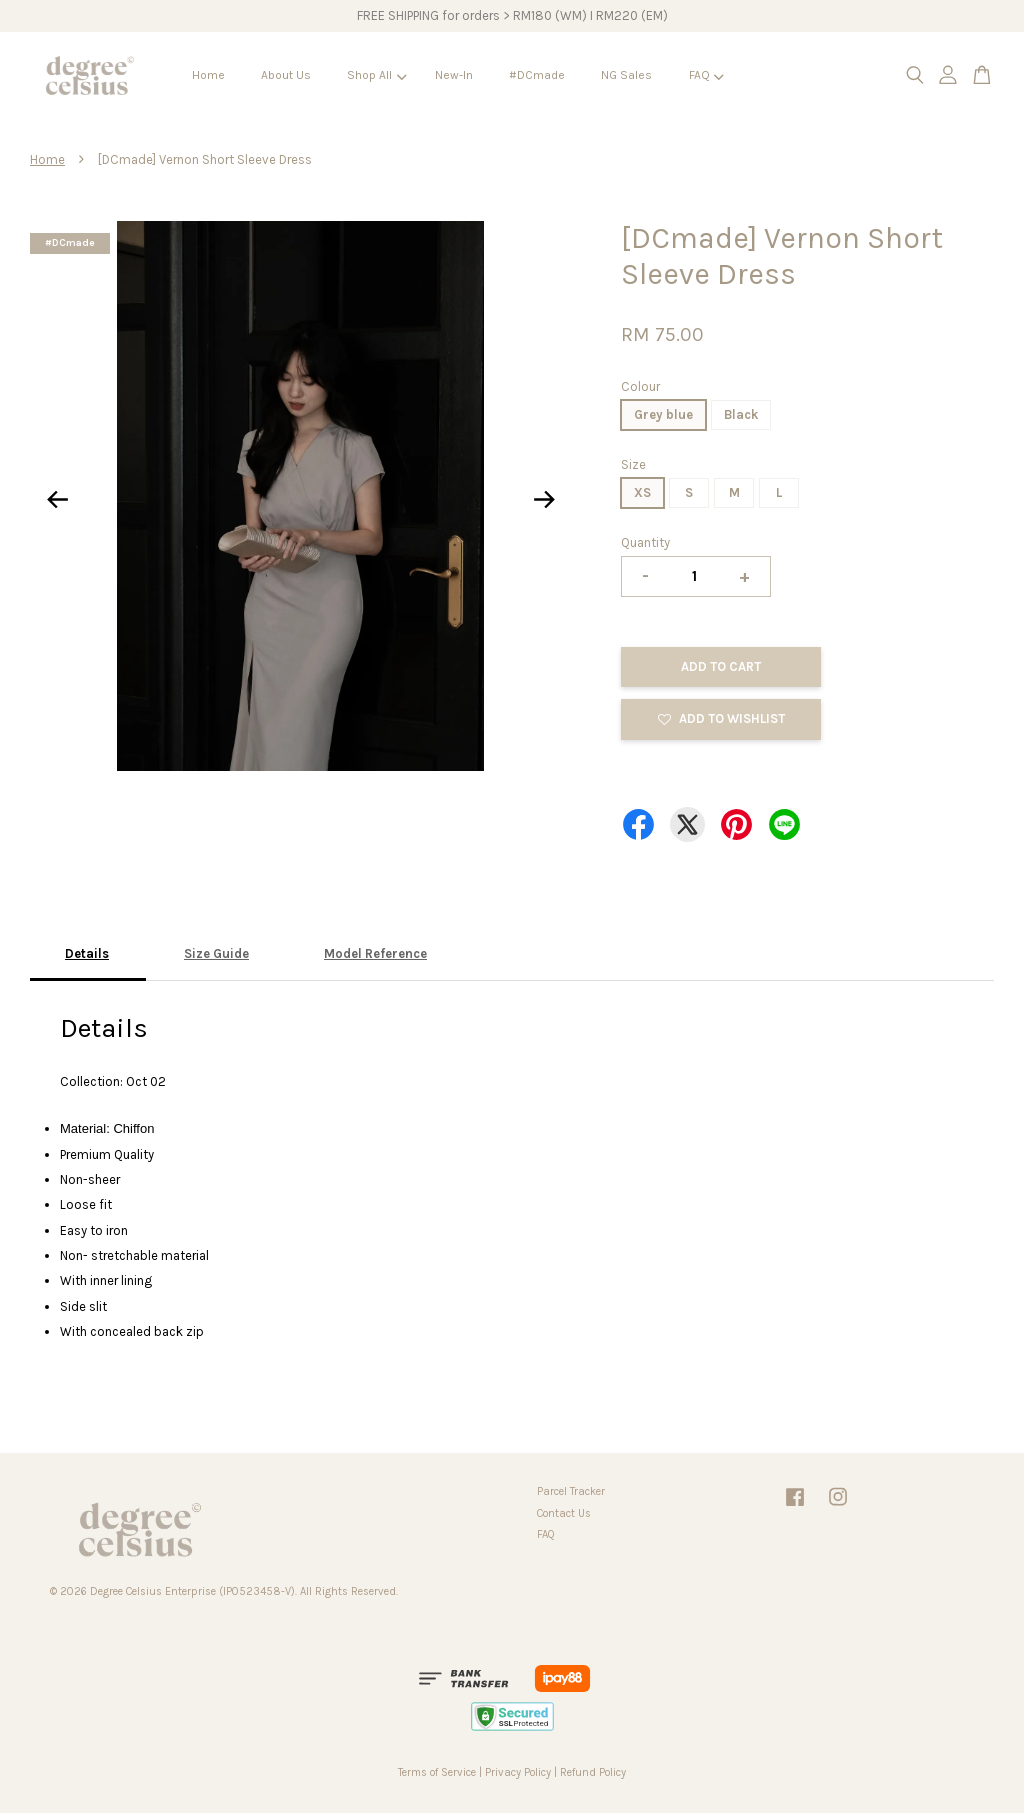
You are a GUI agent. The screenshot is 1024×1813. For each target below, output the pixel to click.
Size (633, 464)
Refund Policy (593, 1772)
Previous (57, 500)
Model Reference (375, 953)
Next (544, 500)
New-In (454, 75)
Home (208, 75)
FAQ (706, 75)
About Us (286, 75)
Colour (640, 386)
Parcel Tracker (571, 1491)
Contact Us (564, 1513)
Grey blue (663, 414)
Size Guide (216, 953)
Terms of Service (437, 1772)
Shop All (376, 75)
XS (642, 492)
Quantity (645, 542)
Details (87, 953)
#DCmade (537, 75)
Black (741, 414)
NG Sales (626, 75)
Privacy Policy (518, 1772)
